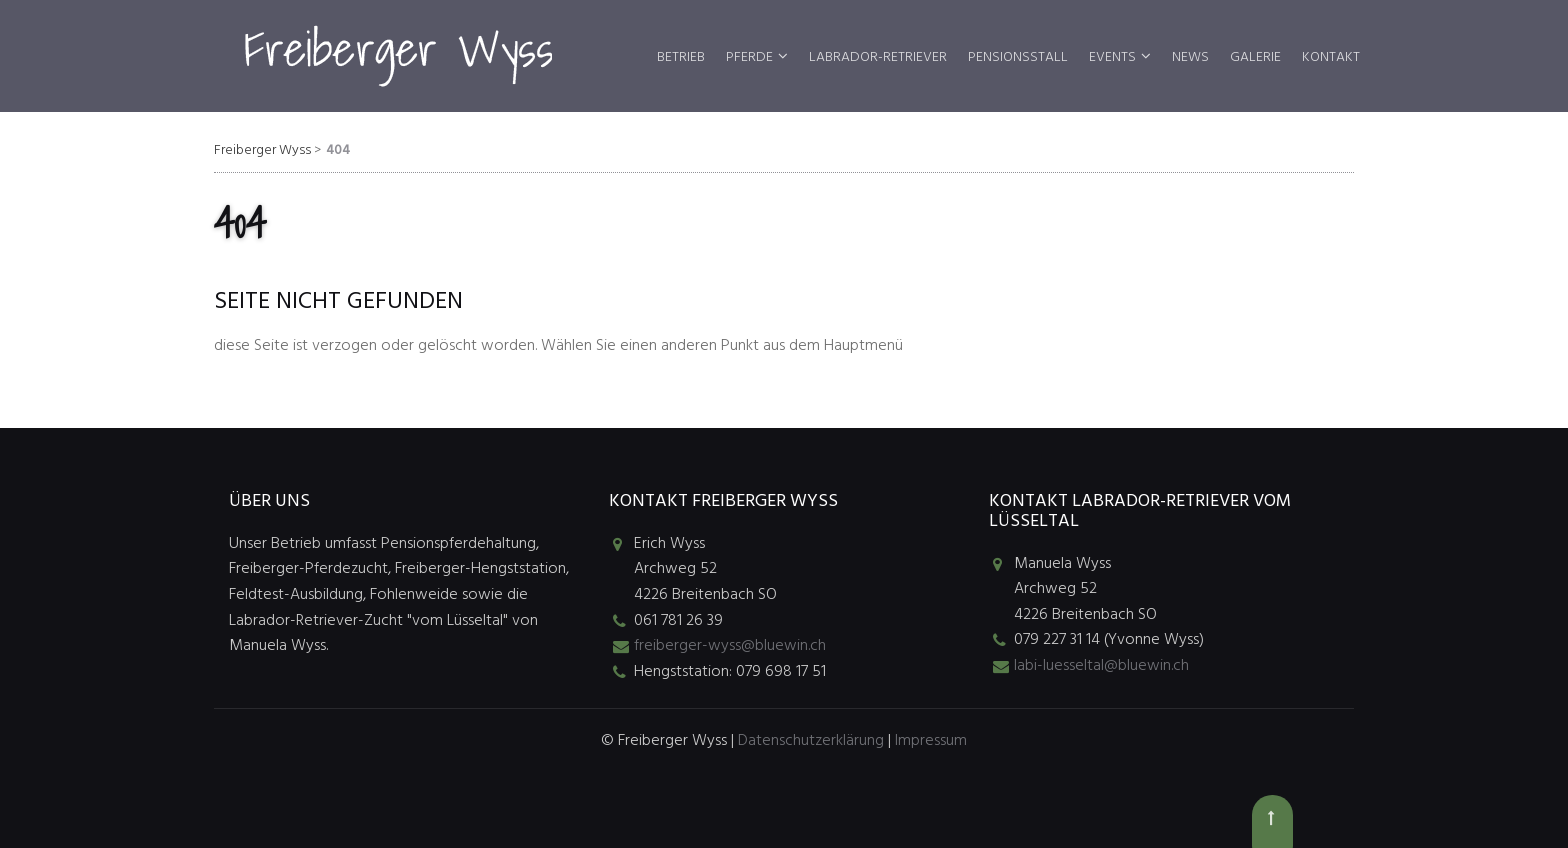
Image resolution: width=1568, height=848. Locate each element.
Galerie (1255, 57)
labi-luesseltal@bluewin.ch (1101, 666)
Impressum (931, 741)
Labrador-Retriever (878, 57)
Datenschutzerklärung (811, 741)
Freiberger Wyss (262, 150)
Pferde (749, 57)
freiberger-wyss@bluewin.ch (730, 646)
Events (1112, 57)
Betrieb (681, 57)
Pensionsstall (1018, 57)
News (1190, 57)
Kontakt (1331, 57)
